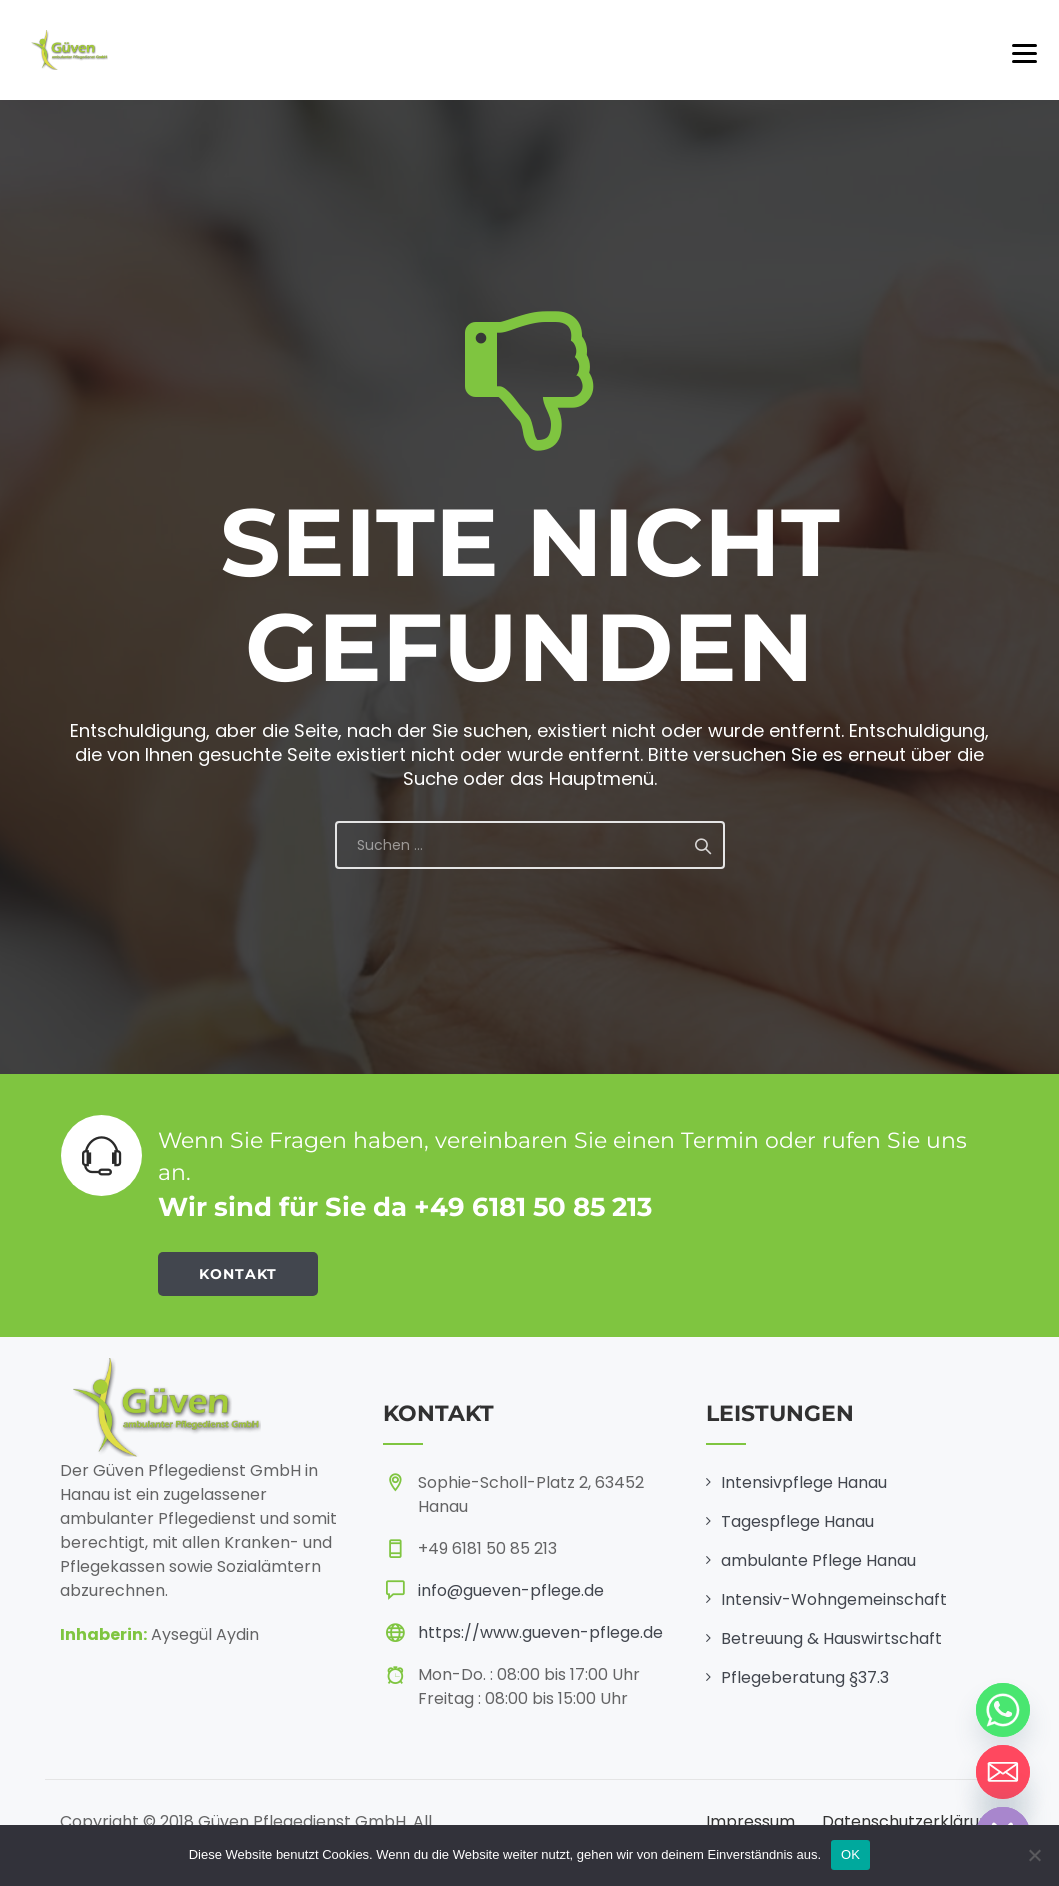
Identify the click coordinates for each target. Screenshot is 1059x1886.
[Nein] (1034, 1855)
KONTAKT (238, 1274)
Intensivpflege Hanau (804, 1482)
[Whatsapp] (1003, 1710)
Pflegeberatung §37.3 (805, 1677)
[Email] (1003, 1772)
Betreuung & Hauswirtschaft (831, 1638)
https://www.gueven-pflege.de (540, 1632)
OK (850, 1854)
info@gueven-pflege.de (511, 1590)
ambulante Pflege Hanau (818, 1560)
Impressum (750, 1821)
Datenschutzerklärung (910, 1821)
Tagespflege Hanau (797, 1521)
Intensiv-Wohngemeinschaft (834, 1599)
